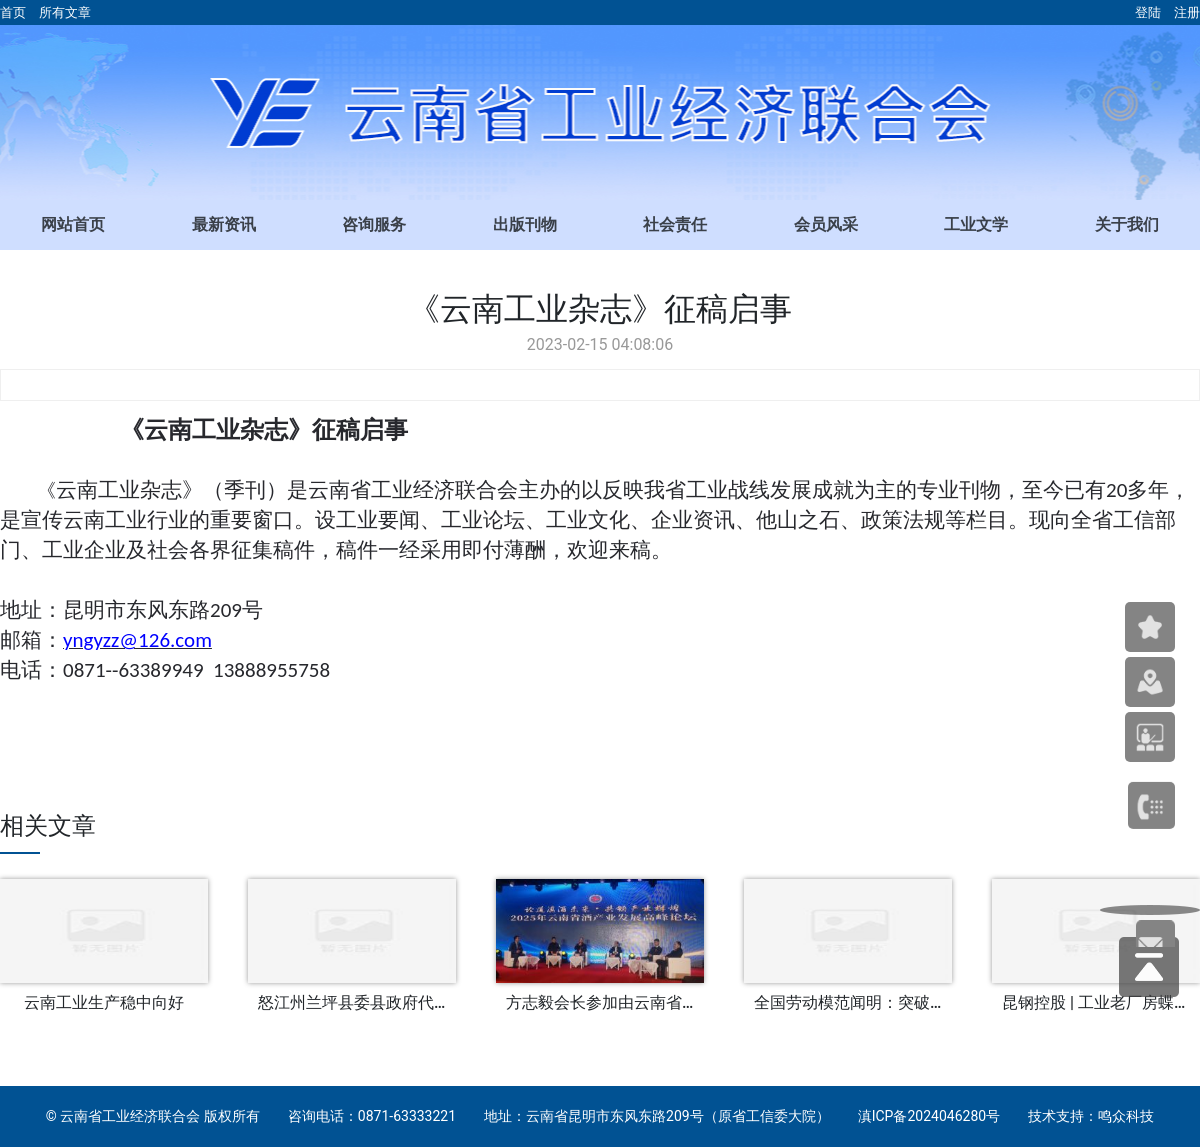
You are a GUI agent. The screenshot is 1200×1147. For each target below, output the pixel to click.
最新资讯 (224, 224)
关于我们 (1127, 224)
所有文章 (65, 12)
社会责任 (675, 224)
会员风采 (826, 224)
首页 (13, 12)
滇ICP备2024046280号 (929, 1116)
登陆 (1148, 12)
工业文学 (976, 224)
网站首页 (73, 224)
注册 (1187, 12)
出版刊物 (525, 224)
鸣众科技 (1126, 1116)
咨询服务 (374, 224)
